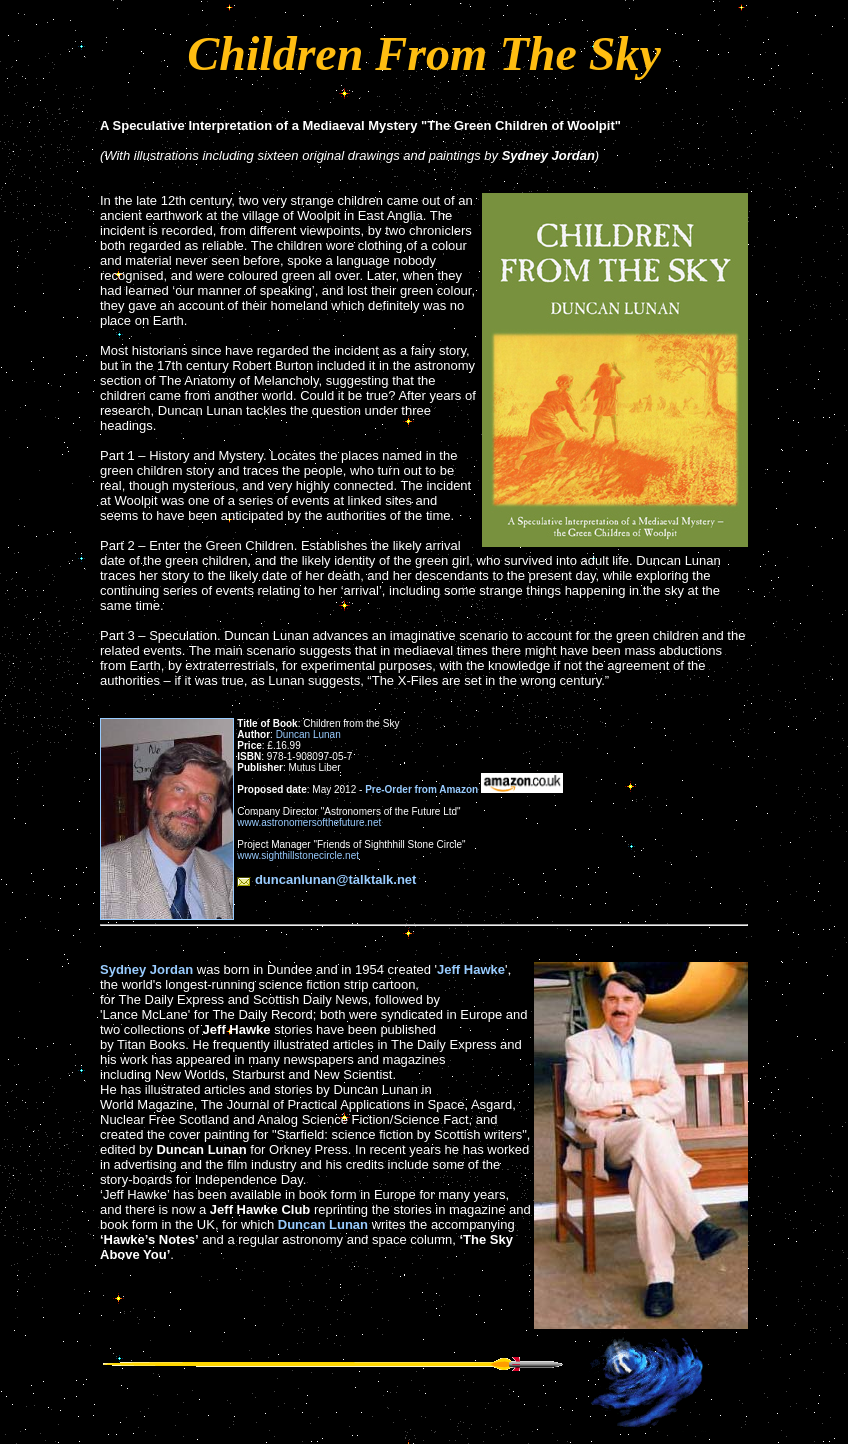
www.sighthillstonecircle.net (298, 855)
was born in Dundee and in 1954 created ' (315, 969)
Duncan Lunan (308, 734)
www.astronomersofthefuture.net (309, 822)
